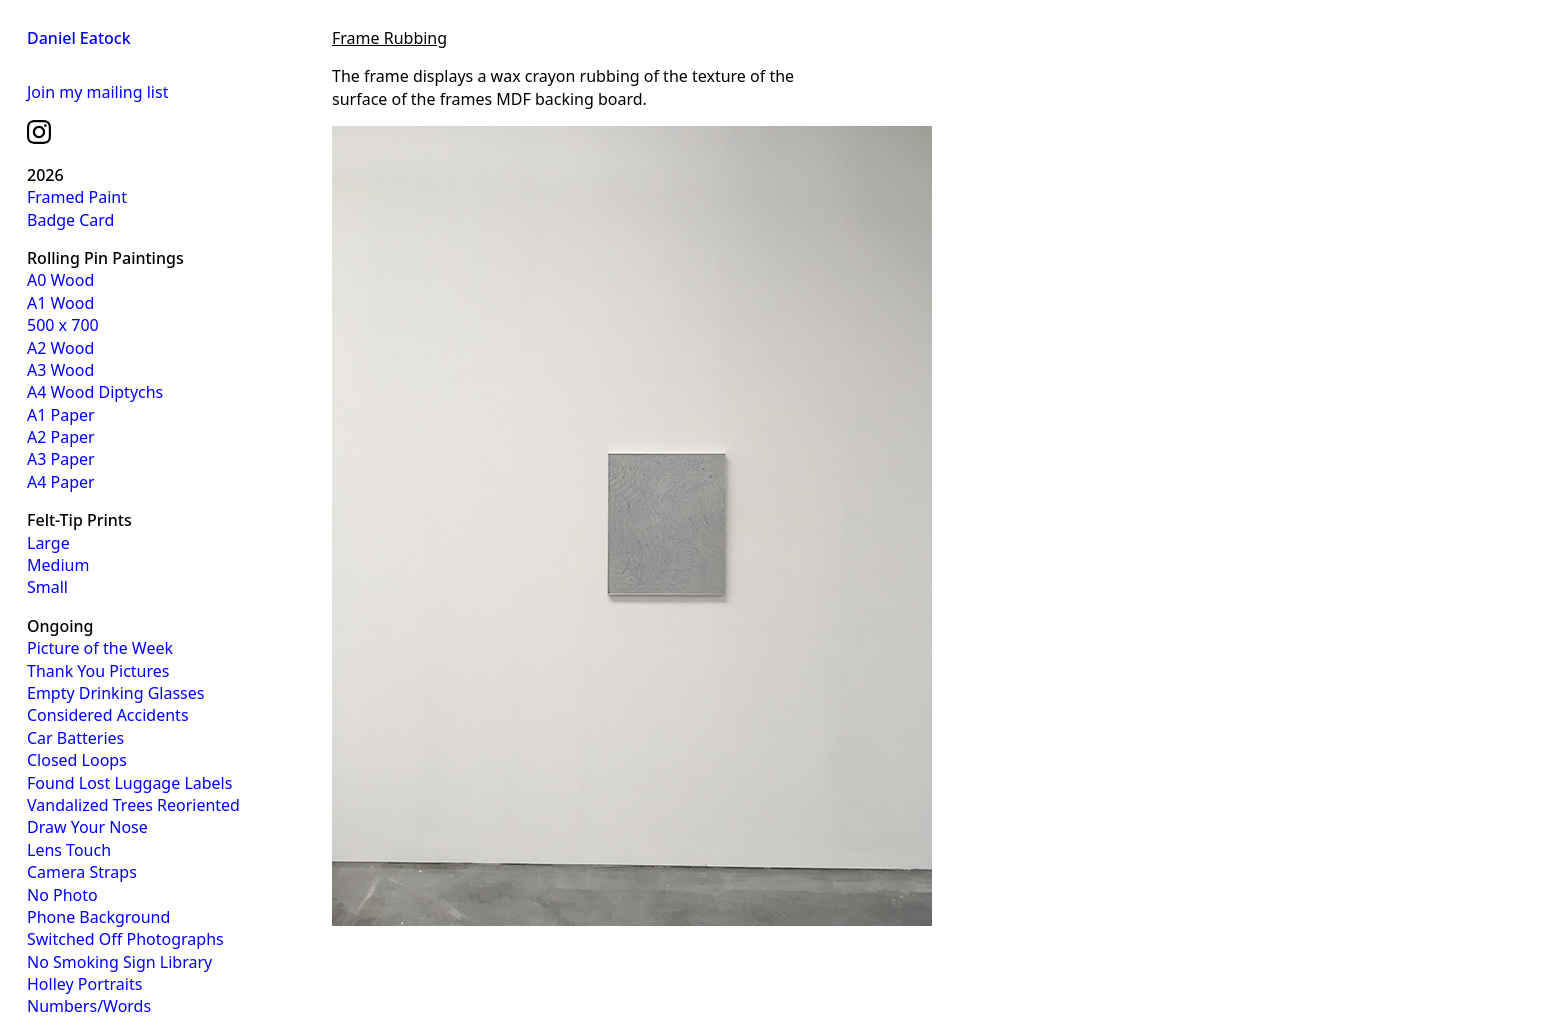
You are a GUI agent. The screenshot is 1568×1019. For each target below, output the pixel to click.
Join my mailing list (97, 92)
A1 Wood (60, 303)
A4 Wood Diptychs (95, 392)
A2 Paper (61, 437)
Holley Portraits (84, 984)
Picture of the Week (100, 648)
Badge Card (70, 220)
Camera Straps (82, 872)
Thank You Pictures (98, 671)
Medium (58, 565)
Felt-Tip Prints (79, 520)
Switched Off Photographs (125, 939)
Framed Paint (77, 197)
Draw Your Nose (87, 827)
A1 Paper (61, 415)
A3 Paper (61, 459)
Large (48, 543)
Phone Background (98, 917)
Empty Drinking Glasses (115, 693)
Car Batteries (75, 738)
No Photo (62, 895)
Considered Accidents (108, 715)
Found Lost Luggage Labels (129, 783)
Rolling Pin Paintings (105, 258)
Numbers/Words (89, 1006)
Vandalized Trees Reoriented (133, 805)
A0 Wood (60, 280)
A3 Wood (60, 370)
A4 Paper (61, 482)
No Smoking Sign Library (119, 962)
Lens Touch (69, 850)
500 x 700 (63, 325)
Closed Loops (77, 760)
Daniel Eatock (79, 38)
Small (47, 587)
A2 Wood (60, 348)
